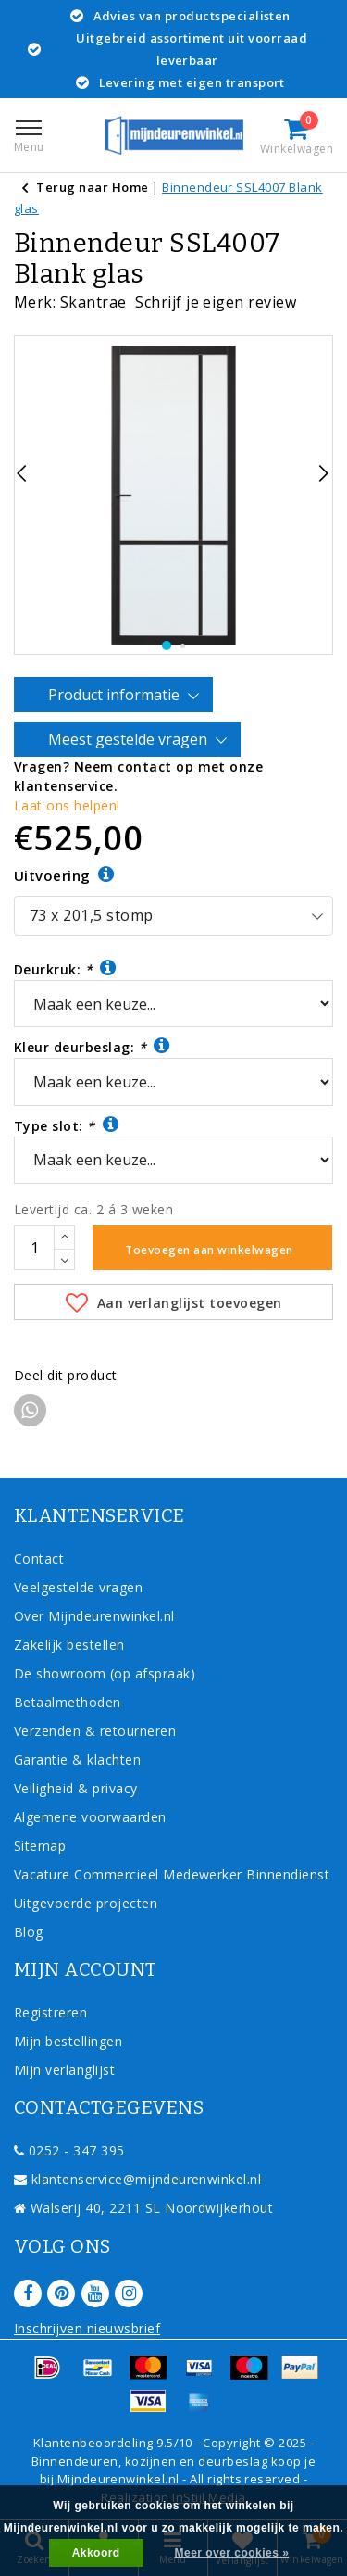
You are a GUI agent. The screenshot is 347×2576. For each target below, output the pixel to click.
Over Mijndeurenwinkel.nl (94, 1616)
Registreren (50, 2012)
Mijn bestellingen (68, 2041)
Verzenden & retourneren (95, 1731)
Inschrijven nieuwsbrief (87, 2328)
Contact (39, 1558)
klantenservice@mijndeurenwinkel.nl (137, 2179)
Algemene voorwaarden (90, 1817)
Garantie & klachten (77, 1759)
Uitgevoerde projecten (85, 1903)
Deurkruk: (65, 968)
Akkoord (96, 2552)
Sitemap (40, 1845)
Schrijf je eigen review (215, 302)
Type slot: (66, 1125)
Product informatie (116, 695)
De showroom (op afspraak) (109, 1673)
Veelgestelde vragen (78, 1587)
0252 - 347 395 (69, 2150)
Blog (28, 1932)
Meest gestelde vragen (130, 740)
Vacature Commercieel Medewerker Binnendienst (171, 1874)
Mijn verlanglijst (64, 2070)
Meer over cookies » (232, 2552)
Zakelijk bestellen (69, 1644)
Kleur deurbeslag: (92, 1046)
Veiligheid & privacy (76, 1788)
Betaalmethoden (67, 1702)
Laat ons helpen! (67, 805)
